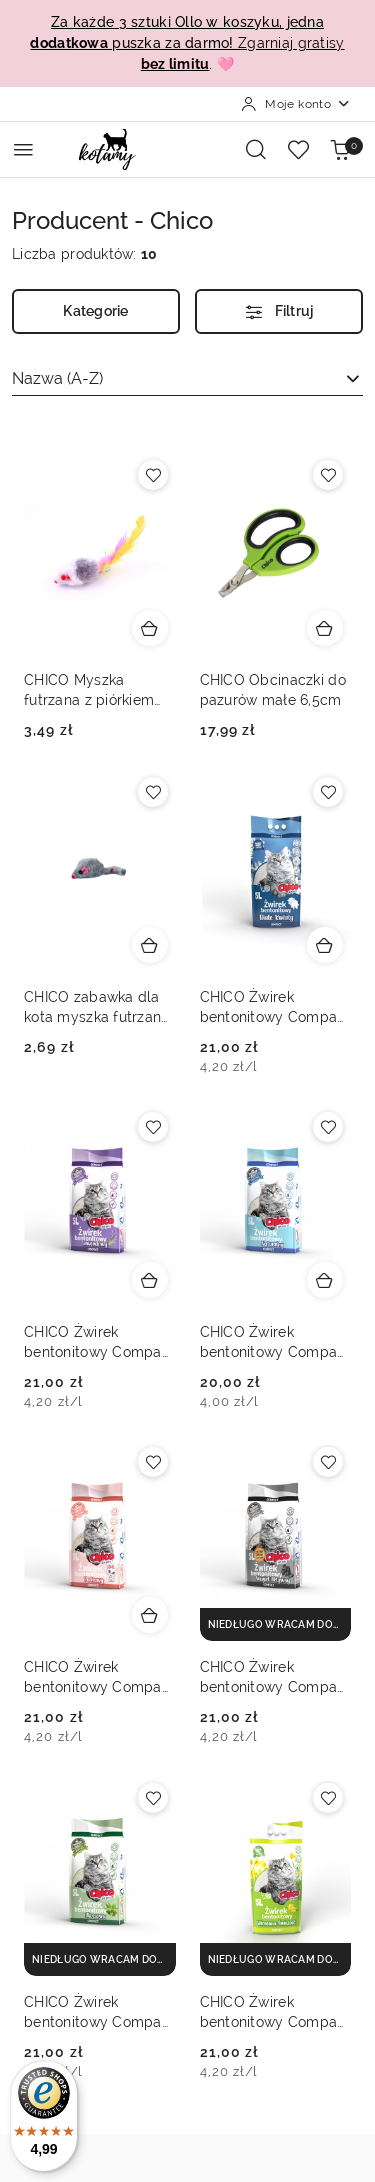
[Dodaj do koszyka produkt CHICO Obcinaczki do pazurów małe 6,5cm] (325, 628)
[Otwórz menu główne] (23, 149)
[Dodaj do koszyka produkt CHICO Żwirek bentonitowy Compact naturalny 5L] (325, 1280)
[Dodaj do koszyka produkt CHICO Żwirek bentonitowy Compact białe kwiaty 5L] (325, 945)
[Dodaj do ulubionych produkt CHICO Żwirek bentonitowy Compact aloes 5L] (153, 1798)
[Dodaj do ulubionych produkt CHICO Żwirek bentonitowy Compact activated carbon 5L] (328, 1462)
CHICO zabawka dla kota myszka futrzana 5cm (97, 1008)
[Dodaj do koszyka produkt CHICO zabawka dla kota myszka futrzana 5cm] (150, 945)
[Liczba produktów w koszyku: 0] (340, 149)
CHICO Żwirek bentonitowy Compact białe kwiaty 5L (275, 1008)
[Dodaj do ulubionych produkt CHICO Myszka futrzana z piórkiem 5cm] (153, 475)
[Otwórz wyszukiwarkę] (256, 149)
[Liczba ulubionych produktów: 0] (298, 149)
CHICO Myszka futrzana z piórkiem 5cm (89, 691)
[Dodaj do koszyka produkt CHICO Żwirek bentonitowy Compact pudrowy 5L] (150, 1615)
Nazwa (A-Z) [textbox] (57, 378)
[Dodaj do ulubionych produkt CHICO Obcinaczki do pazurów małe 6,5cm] (328, 475)
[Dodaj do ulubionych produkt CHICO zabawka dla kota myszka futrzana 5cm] (153, 792)
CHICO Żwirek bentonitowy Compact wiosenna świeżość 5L (275, 2013)
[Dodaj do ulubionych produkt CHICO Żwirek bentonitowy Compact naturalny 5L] (328, 1127)
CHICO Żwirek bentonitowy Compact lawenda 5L (99, 1343)
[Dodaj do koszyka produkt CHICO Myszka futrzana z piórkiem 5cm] (150, 628)
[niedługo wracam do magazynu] (276, 1624)
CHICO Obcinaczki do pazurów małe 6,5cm (273, 690)
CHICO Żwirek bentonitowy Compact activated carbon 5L (275, 1678)
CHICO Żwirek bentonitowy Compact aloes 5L (99, 2013)
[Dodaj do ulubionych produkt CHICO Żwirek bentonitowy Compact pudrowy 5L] (153, 1462)
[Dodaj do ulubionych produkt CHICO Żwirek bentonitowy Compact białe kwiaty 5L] (328, 792)
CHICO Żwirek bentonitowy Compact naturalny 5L (275, 1343)
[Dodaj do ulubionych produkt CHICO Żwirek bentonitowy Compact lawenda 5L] (153, 1127)
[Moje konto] (296, 104)
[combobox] (187, 379)
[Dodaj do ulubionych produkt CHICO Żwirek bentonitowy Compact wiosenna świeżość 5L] (328, 1798)
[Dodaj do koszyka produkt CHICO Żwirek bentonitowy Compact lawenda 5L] (150, 1280)
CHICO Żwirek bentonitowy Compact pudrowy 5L (99, 1678)
